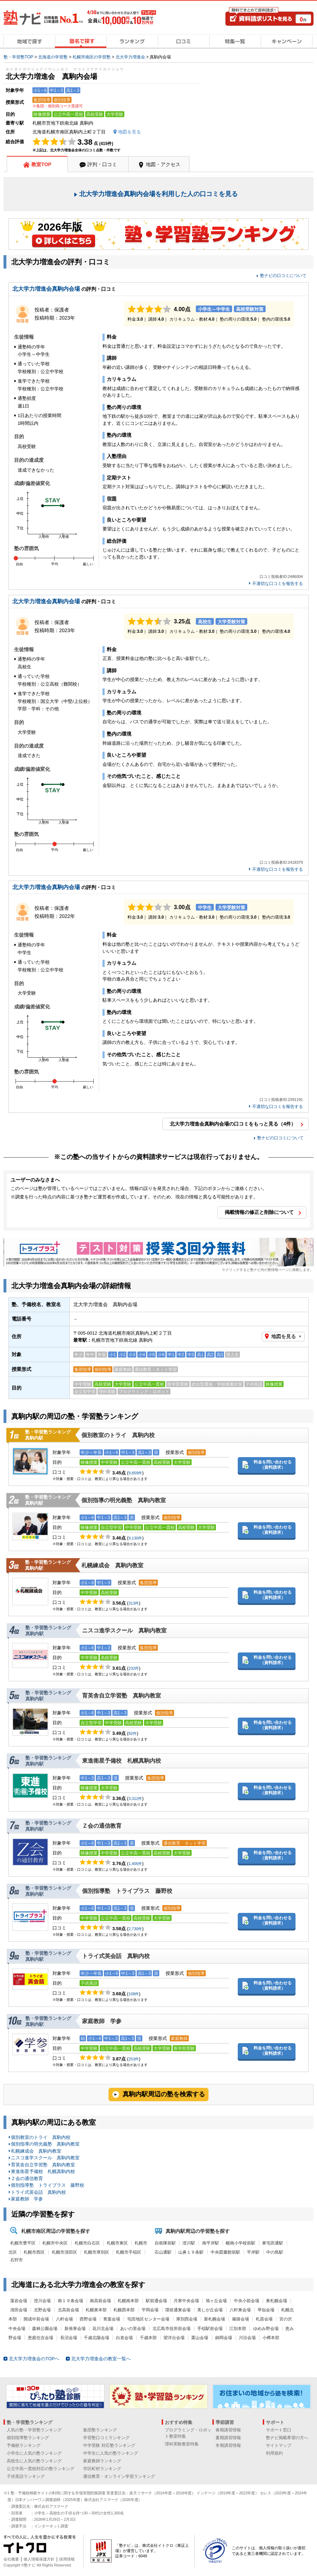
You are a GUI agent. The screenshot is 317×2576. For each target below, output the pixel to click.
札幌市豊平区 (23, 2243)
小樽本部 (270, 2337)
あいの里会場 (132, 2328)
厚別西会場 (186, 2319)
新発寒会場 (75, 2328)
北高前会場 (68, 2309)
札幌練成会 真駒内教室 (112, 1565)
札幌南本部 (128, 2300)
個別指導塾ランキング (28, 2437)
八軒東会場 (240, 2309)
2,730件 (135, 1929)
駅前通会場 (156, 2300)
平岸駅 (253, 2252)
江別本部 (237, 2328)
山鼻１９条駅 (191, 2252)
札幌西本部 (124, 2309)
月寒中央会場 (186, 2300)
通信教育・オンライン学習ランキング (119, 2476)
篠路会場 (240, 2319)
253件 (134, 2059)
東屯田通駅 (272, 2243)
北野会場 (42, 2309)
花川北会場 (102, 2328)
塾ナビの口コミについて (283, 275)
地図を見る (283, 1336)
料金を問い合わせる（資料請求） (273, 1465)
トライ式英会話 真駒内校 (116, 1956)
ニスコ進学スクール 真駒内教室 (124, 1630)
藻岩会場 (18, 2300)
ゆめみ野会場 (266, 2328)
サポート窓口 (278, 2429)
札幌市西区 (34, 2252)
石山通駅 (163, 2252)
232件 (134, 1668)
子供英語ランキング (26, 2476)
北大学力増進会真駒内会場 (46, 289)
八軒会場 (64, 2319)
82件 (133, 1733)
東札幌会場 (276, 2300)
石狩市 (16, 2259)
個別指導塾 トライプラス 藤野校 (127, 1891)
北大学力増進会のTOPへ (34, 2358)
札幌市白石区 (87, 2243)
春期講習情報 (228, 2429)
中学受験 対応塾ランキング (109, 2445)
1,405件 (135, 1864)
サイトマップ (278, 2445)
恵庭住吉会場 (40, 2337)
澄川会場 (42, 2300)
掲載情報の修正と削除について (259, 1212)
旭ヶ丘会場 (216, 2300)
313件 (134, 1603)
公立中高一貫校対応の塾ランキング (40, 2468)
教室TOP (41, 164)
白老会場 (124, 2337)
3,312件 (135, 1798)
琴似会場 (265, 2309)
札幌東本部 (96, 2309)
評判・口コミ (102, 164)
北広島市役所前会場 (172, 2328)
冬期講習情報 (228, 2445)
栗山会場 (199, 2337)
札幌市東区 (117, 2243)
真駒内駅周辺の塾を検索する (164, 2094)
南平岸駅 (210, 2243)
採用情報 (67, 2559)
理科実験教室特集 (182, 2444)
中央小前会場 (246, 2300)
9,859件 (135, 1473)
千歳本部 (148, 2337)
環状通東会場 (178, 2309)
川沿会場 (247, 2337)
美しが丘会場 (210, 2309)
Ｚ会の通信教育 (104, 1826)
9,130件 (135, 1538)
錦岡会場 (223, 2337)
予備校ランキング (24, 2445)
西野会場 (88, 2319)
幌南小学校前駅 (240, 2243)
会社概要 (11, 2559)
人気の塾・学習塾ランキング (34, 2429)
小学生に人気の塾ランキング (34, 2453)
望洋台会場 (174, 2337)
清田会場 (18, 2309)
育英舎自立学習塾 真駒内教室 (121, 1696)
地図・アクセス (163, 164)
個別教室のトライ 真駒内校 (118, 1435)
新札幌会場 (214, 2319)
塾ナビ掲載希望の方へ (287, 2437)
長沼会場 (68, 2337)
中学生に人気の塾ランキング (110, 2453)
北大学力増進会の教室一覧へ (101, 2358)
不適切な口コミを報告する (277, 583)
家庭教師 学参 (104, 2021)
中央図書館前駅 (225, 2252)
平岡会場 (150, 2309)
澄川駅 (188, 2243)
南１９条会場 (70, 2300)
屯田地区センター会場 (148, 2319)
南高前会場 (100, 2300)
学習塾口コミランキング (106, 2437)
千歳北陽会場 (96, 2337)
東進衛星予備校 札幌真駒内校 (121, 1761)
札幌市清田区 (64, 2252)
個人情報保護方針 (39, 2559)
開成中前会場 (36, 2319)
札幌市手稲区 (128, 2252)
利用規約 (274, 2453)
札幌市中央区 (55, 2243)
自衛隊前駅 (165, 2243)
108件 (134, 1994)
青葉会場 (111, 2319)
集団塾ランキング (100, 2429)
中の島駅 (274, 2252)
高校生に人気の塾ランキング (34, 2460)
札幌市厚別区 (96, 2252)
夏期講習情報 (228, 2437)
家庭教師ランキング (102, 2460)
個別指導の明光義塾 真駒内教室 (123, 1500)
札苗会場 (264, 2319)
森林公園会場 (44, 2328)
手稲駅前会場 (210, 2328)
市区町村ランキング (102, 2468)
